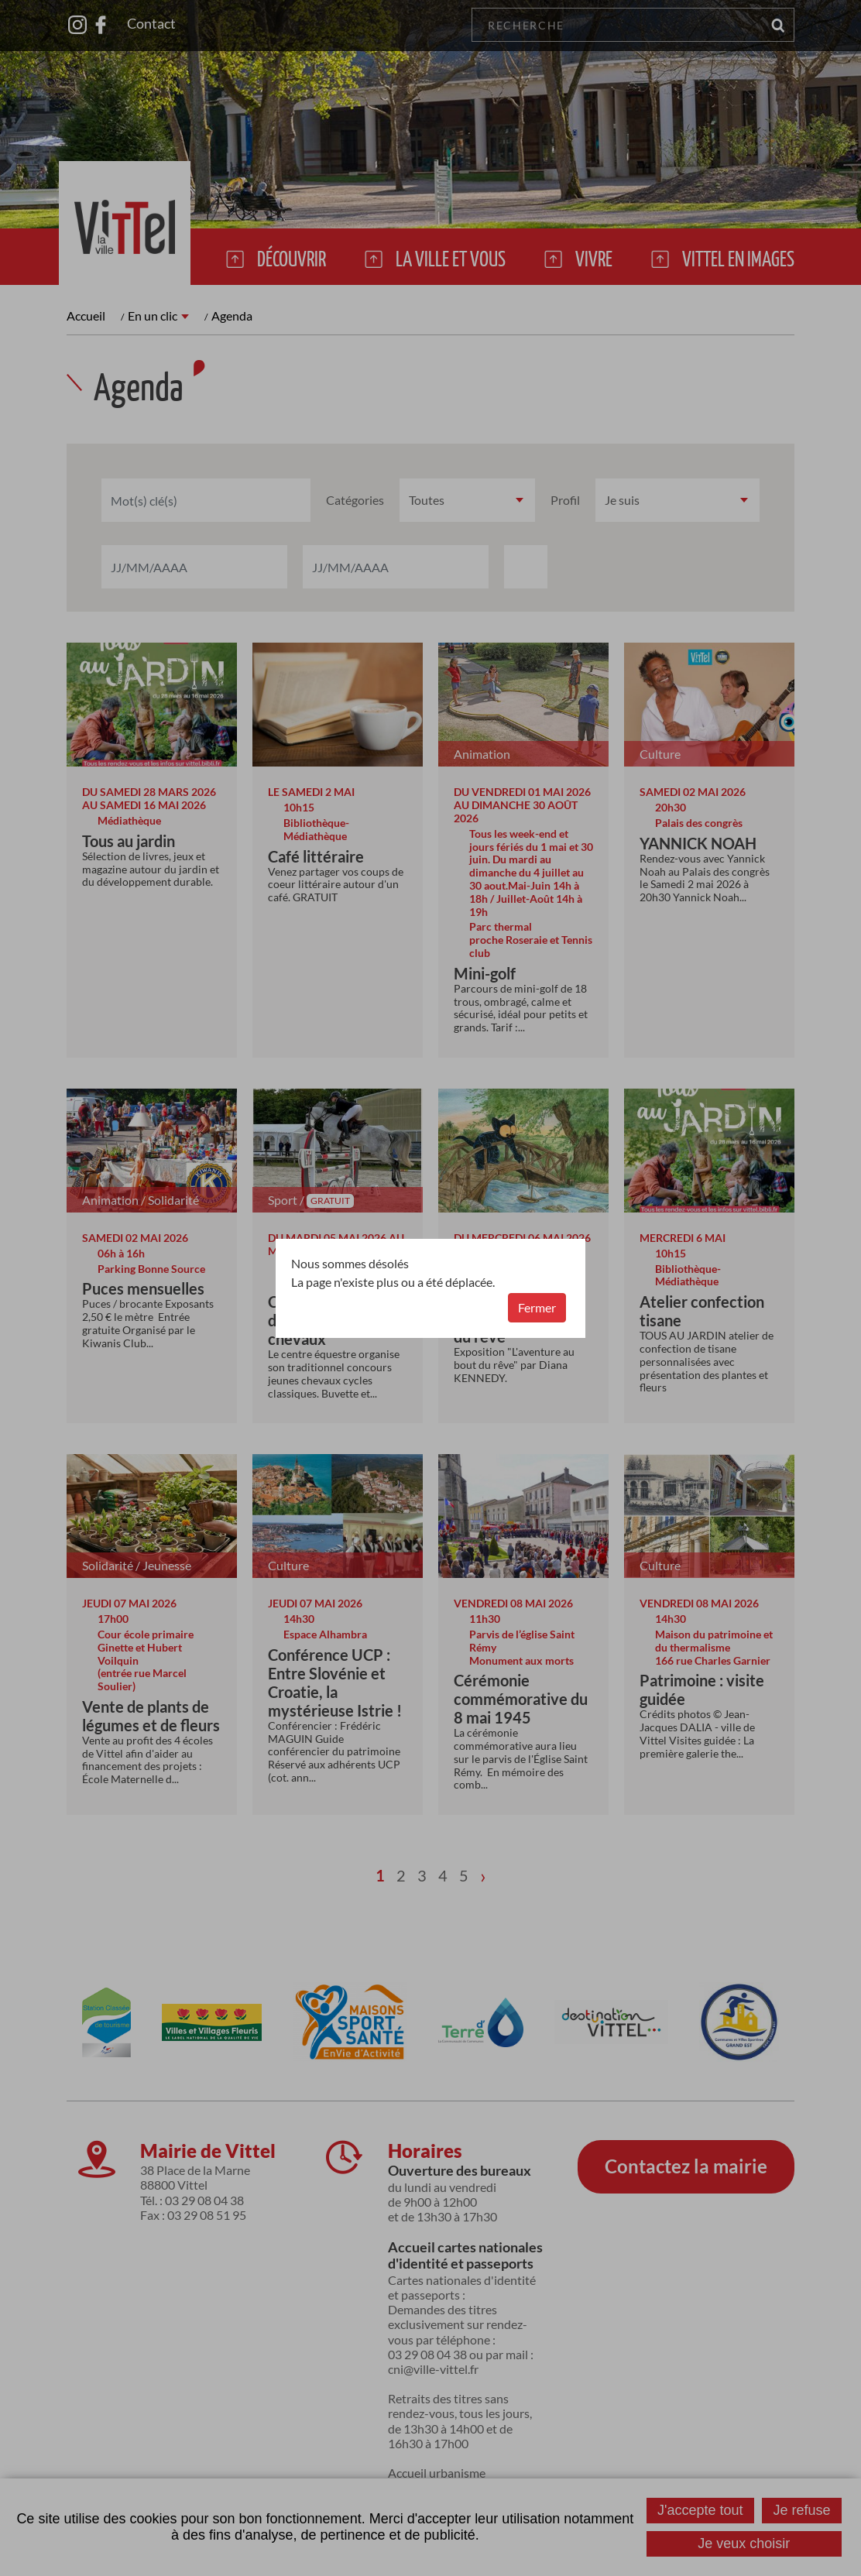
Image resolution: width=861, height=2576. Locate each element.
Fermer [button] (537, 1307)
